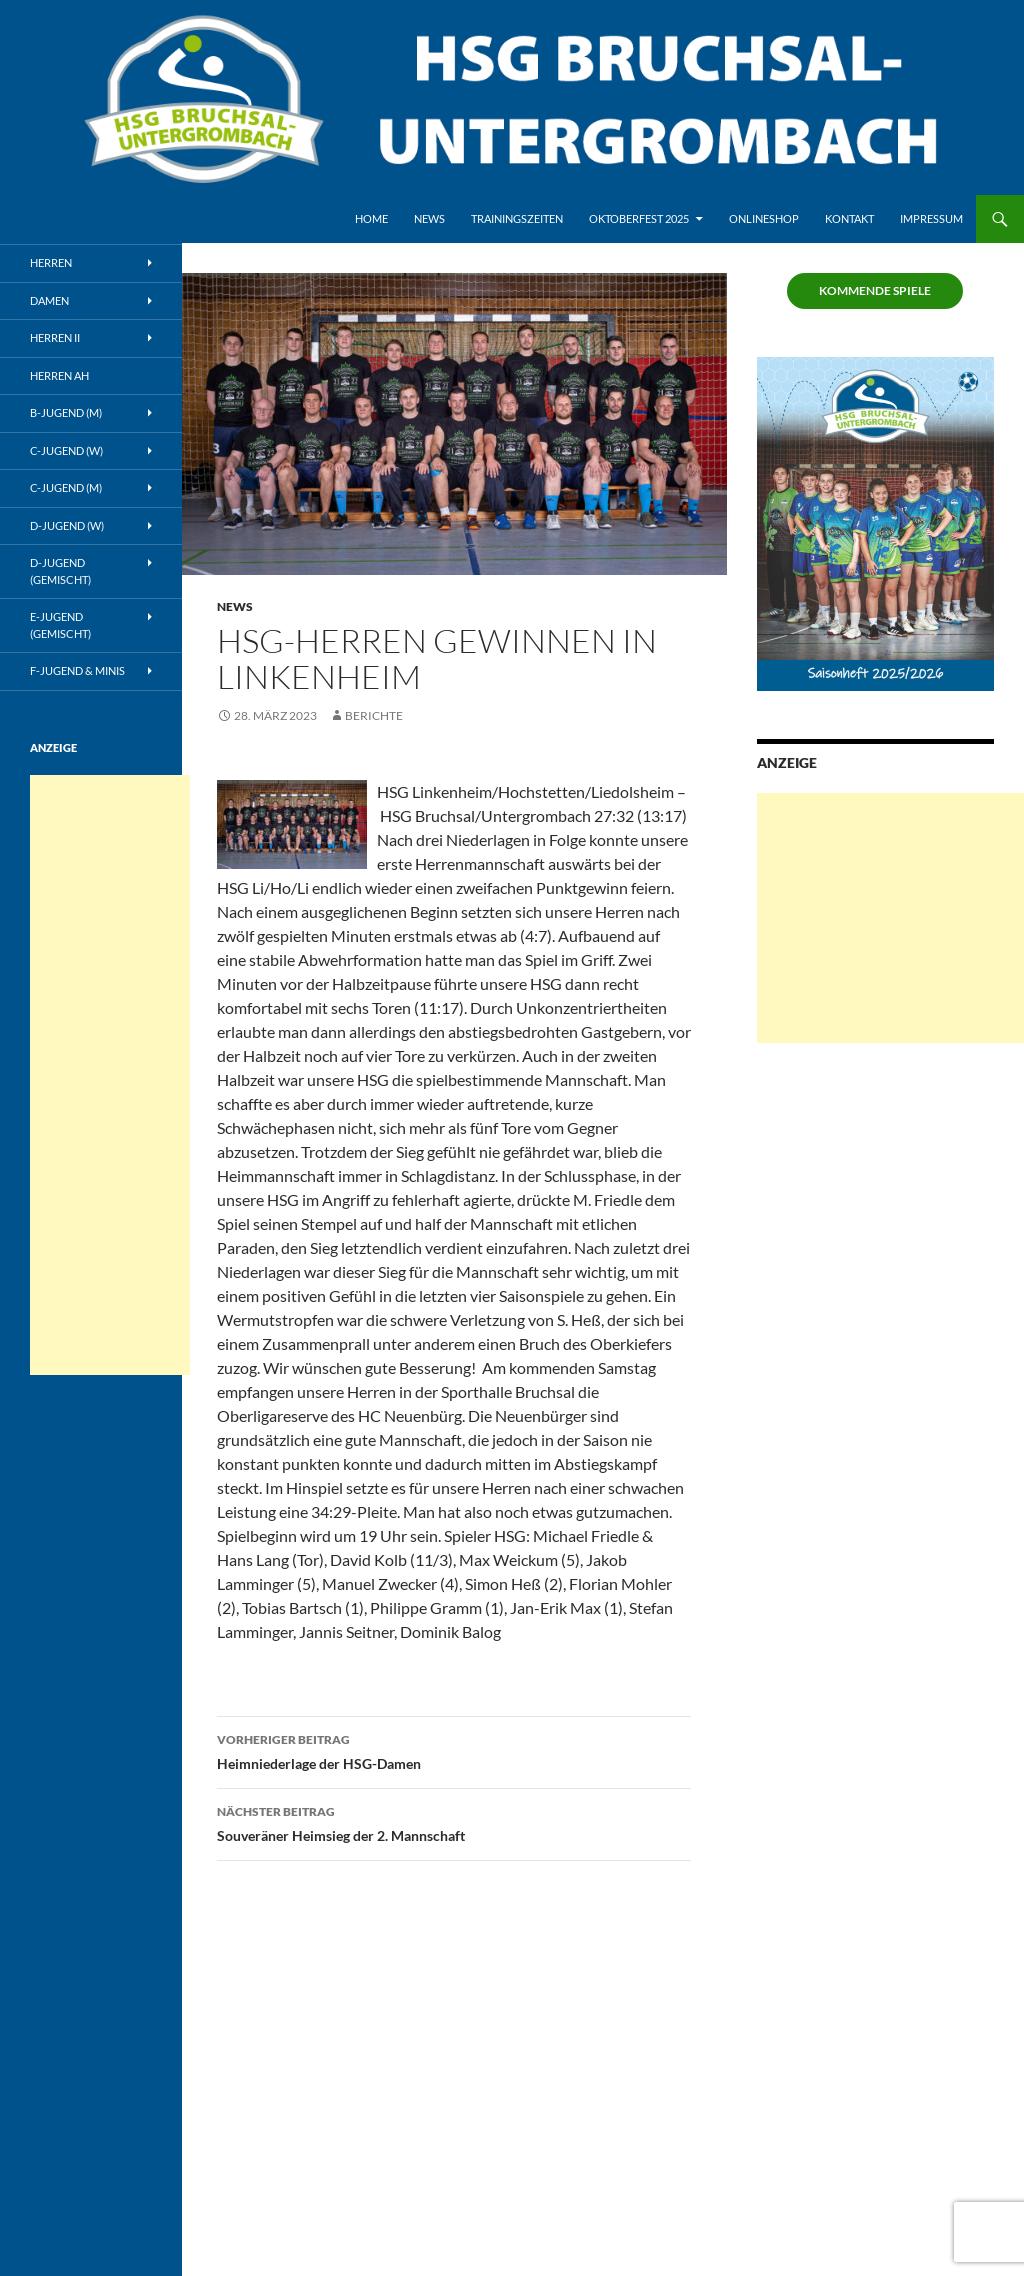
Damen (49, 300)
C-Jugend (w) (66, 450)
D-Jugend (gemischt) (60, 571)
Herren (51, 262)
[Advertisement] (890, 918)
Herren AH (59, 375)
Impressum (931, 218)
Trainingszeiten (517, 218)
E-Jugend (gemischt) (60, 625)
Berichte (374, 715)
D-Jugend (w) (67, 525)
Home (371, 218)
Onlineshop (764, 218)
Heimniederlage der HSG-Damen (454, 1750)
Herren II (55, 337)
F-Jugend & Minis (77, 670)
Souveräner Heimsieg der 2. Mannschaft (454, 1822)
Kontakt (849, 218)
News (429, 218)
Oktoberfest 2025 (639, 218)
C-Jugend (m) (66, 487)
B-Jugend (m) (66, 412)
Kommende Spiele (875, 290)
